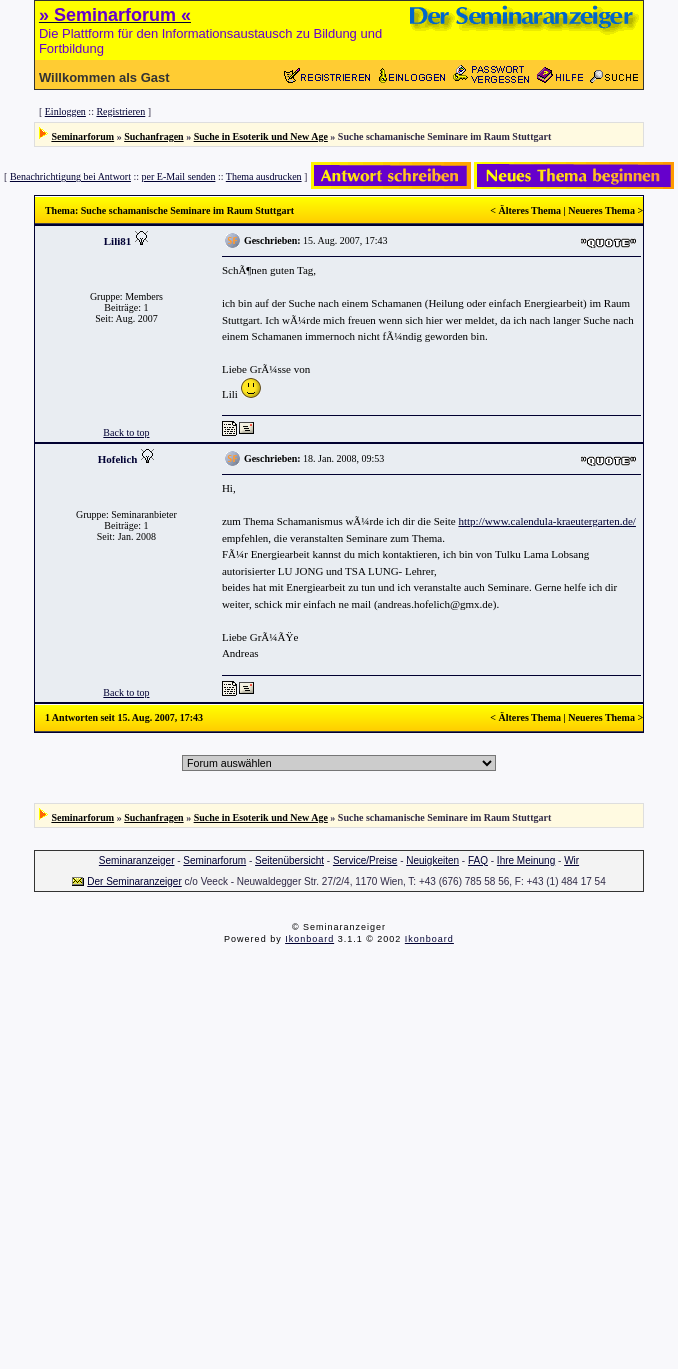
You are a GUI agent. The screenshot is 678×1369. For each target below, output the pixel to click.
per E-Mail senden (179, 176)
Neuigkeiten (432, 860)
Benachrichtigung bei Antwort (70, 176)
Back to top (126, 432)
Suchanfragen (153, 136)
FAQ (478, 860)
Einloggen (65, 111)
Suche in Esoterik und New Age (261, 136)
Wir (571, 860)
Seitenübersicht (289, 860)
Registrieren (120, 111)
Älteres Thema (529, 210)
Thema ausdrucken (264, 176)
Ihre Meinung (526, 860)
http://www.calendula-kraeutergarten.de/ (546, 521)
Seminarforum (82, 136)
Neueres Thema (601, 210)
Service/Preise (365, 860)
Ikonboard (309, 939)
